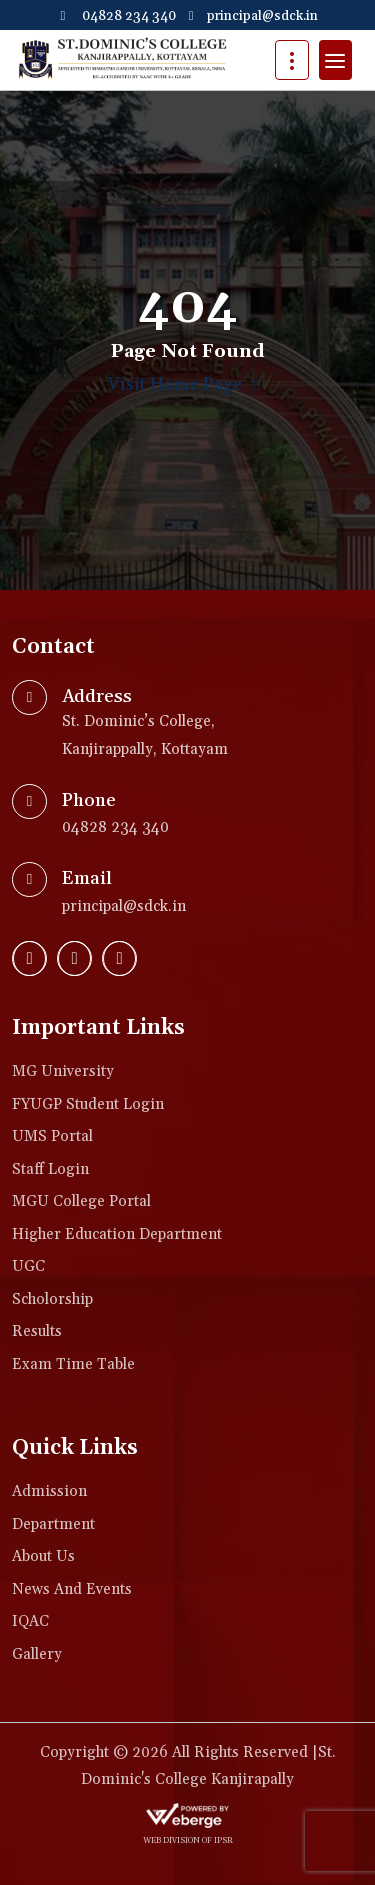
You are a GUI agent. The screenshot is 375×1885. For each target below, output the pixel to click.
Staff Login (50, 1169)
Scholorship (52, 1299)
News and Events (72, 1589)
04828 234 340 (116, 16)
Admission (49, 1491)
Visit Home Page (187, 385)
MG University (63, 1071)
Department (53, 1524)
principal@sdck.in (252, 16)
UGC (28, 1266)
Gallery (37, 1654)
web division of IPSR (188, 1841)
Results (37, 1331)
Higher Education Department (117, 1234)
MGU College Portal (81, 1201)
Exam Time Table (73, 1364)
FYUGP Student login (88, 1104)
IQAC (30, 1621)
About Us (43, 1556)
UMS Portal (52, 1136)
